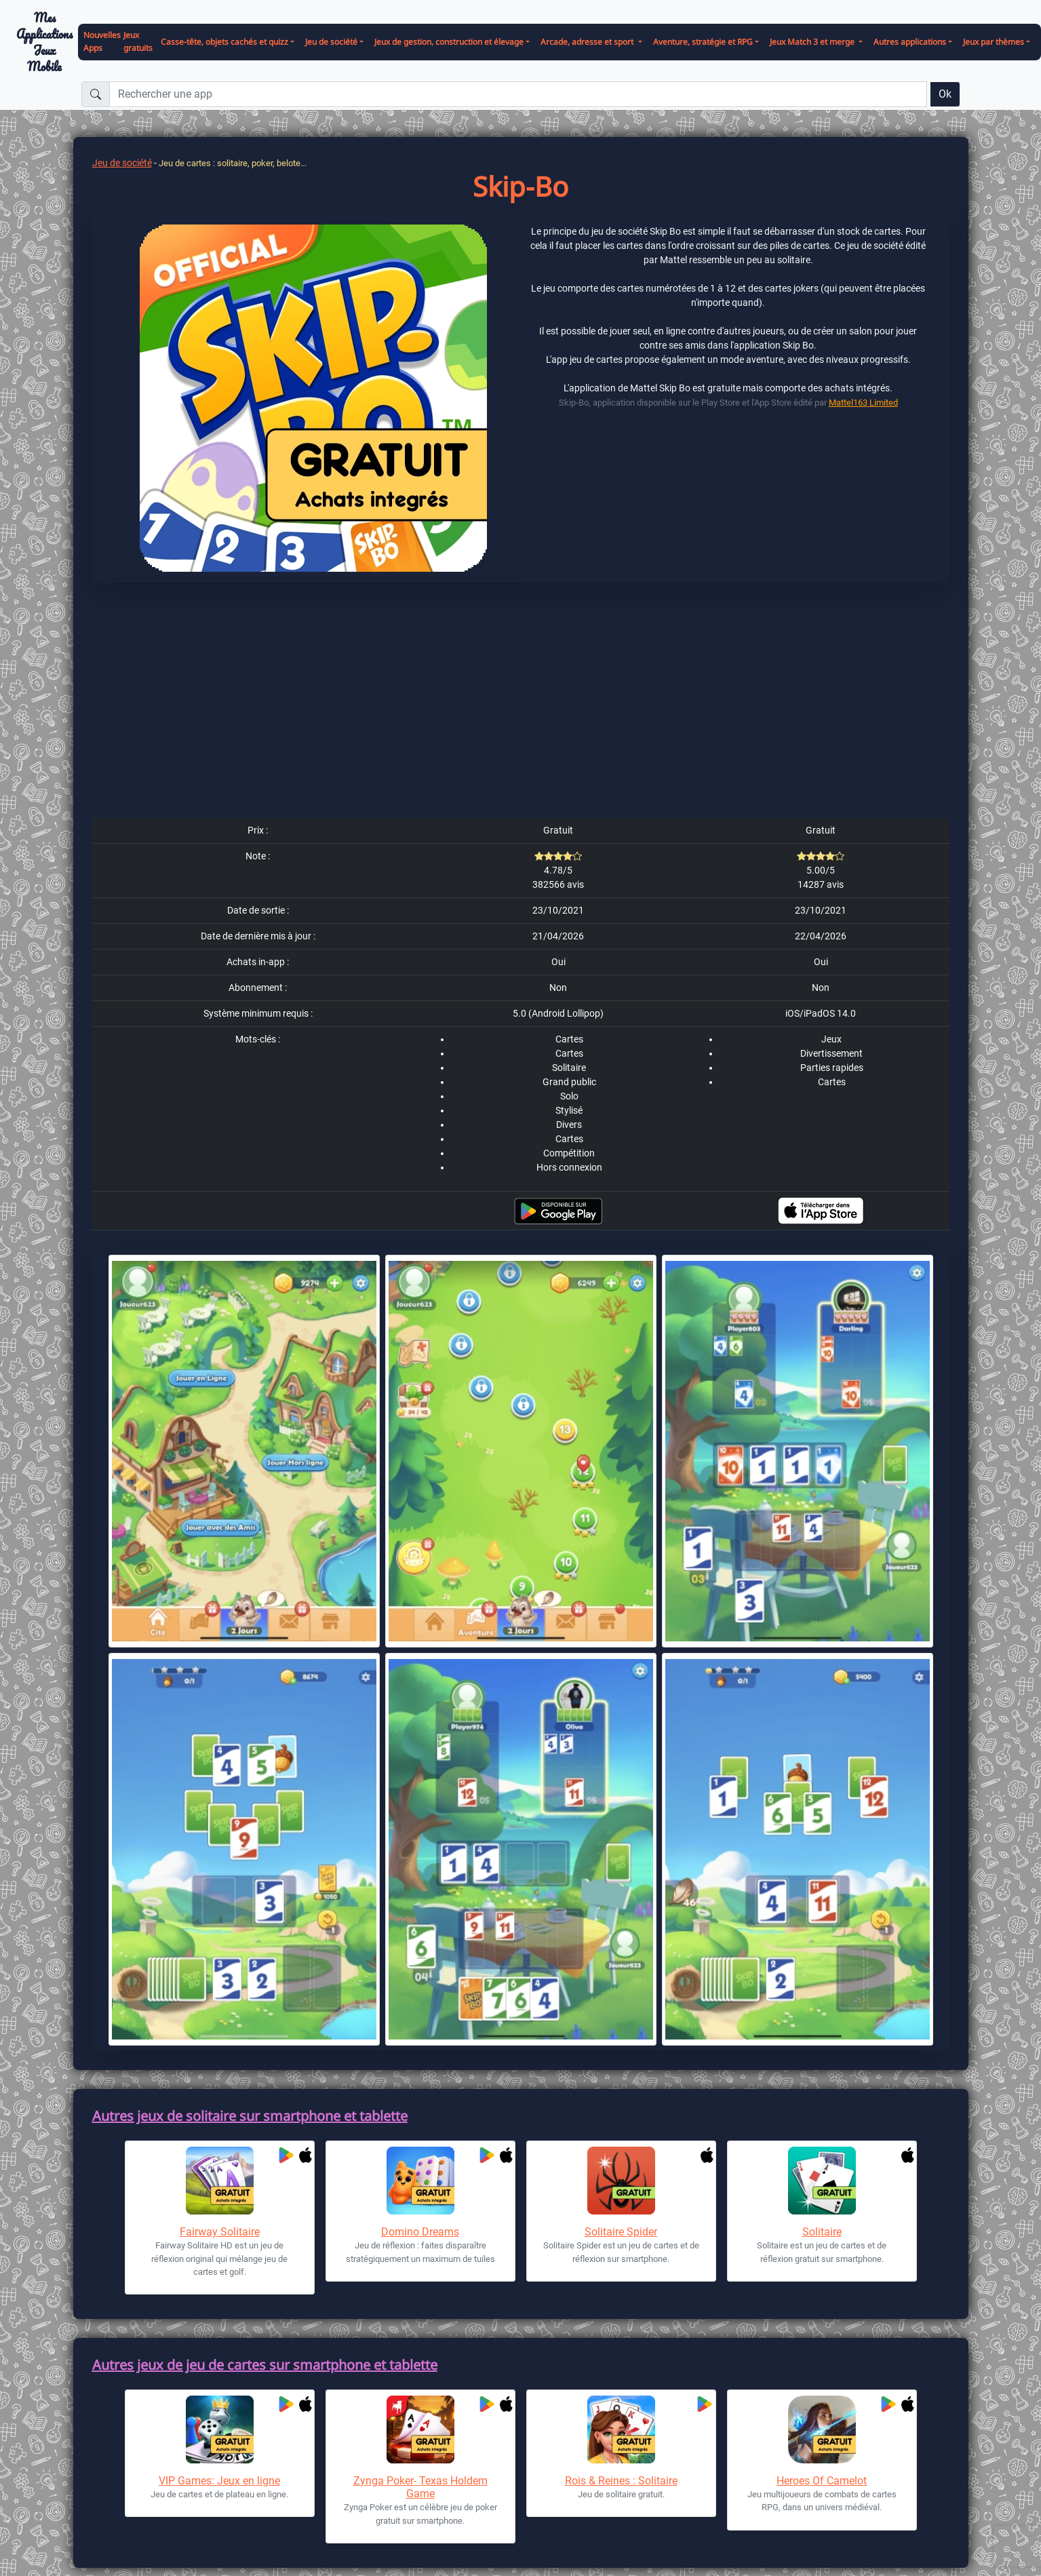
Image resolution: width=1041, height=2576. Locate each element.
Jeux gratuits (138, 41)
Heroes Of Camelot (822, 2480)
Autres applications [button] (909, 41)
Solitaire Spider (621, 2231)
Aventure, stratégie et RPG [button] (703, 41)
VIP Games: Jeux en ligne (219, 2480)
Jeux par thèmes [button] (993, 41)
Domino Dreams (420, 2231)
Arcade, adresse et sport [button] (588, 41)
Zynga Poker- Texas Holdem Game (420, 2487)
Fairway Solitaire (220, 2231)
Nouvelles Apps (102, 41)
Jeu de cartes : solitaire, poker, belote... (233, 163)
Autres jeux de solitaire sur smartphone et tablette (250, 2116)
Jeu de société (122, 162)
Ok (945, 93)
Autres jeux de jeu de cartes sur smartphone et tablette (264, 2365)
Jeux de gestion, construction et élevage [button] (449, 41)
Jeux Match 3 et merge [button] (813, 41)
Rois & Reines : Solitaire (621, 2480)
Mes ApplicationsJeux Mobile (44, 42)
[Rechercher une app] (518, 94)
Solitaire (822, 2231)
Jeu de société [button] (331, 41)
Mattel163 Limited (863, 402)
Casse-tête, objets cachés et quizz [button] (224, 41)
